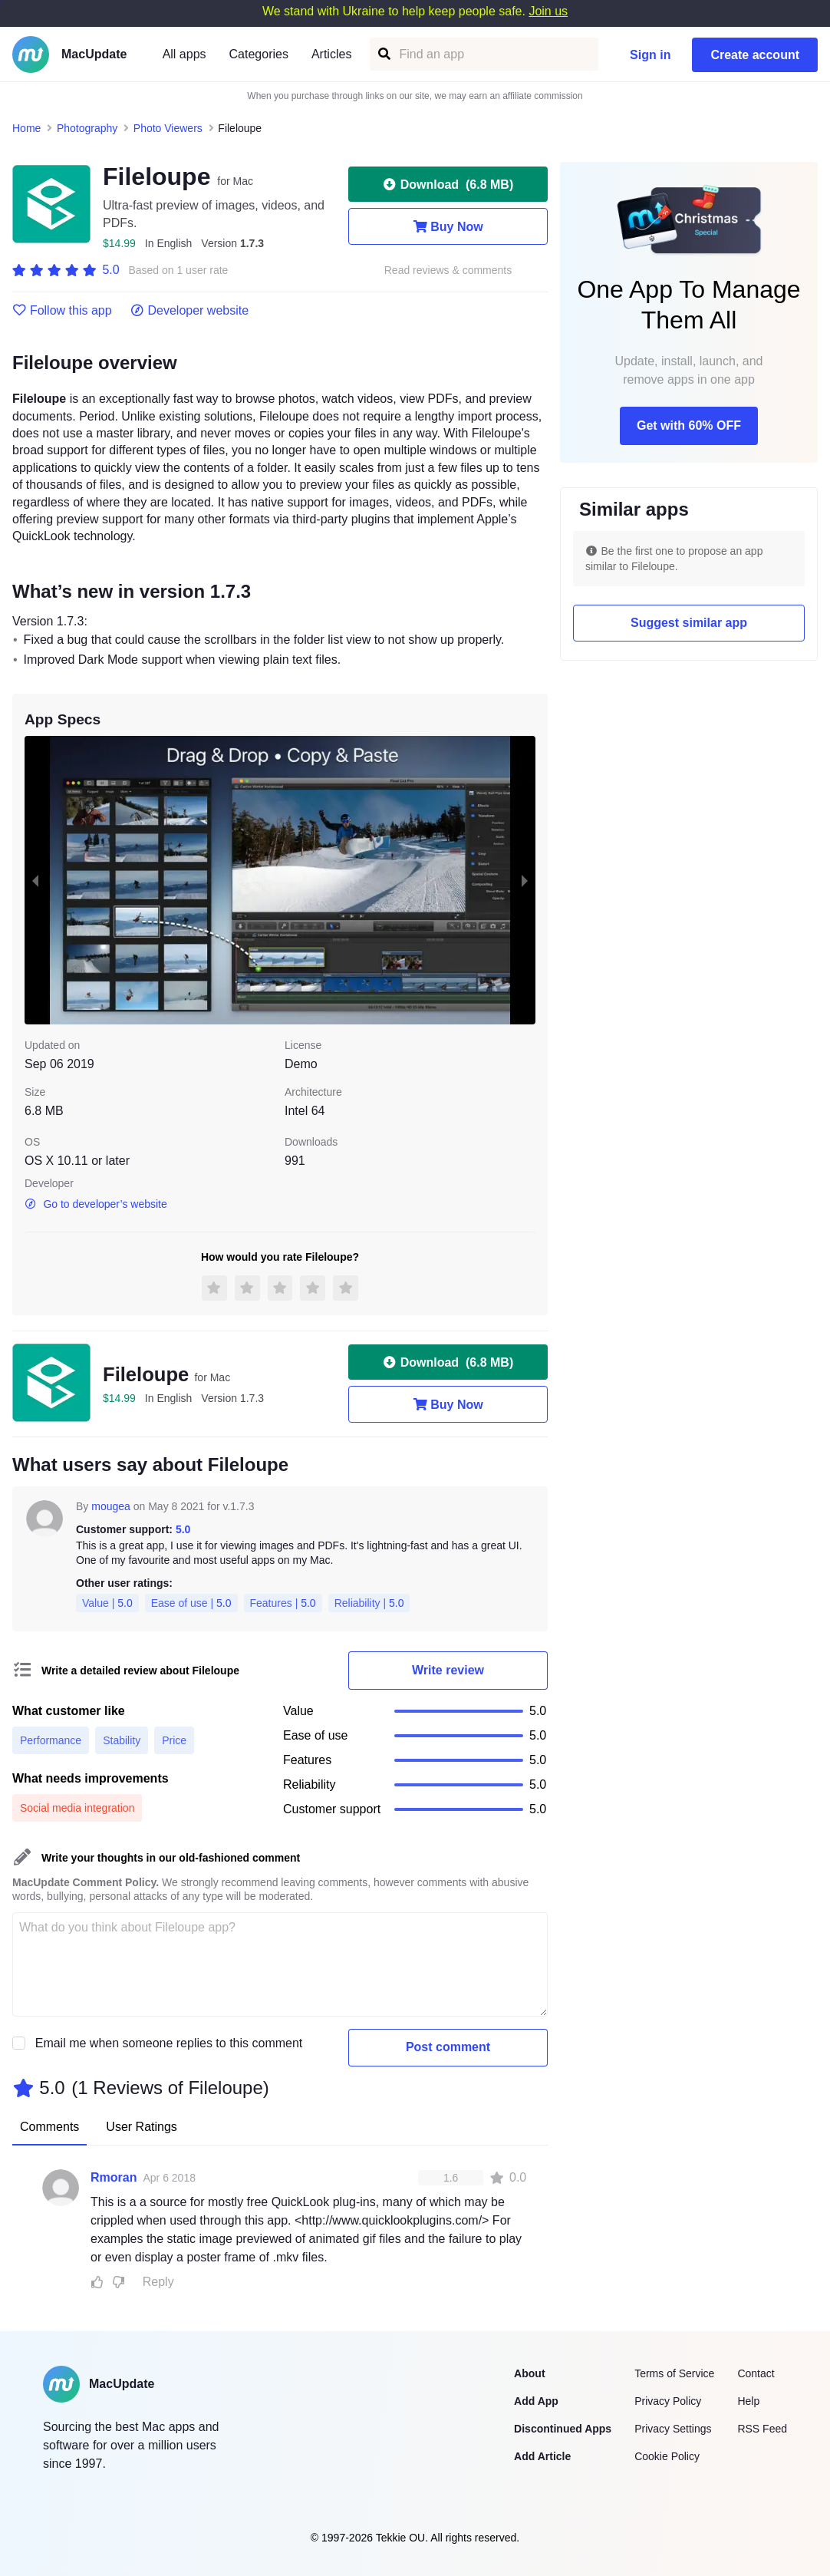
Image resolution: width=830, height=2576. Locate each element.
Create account (754, 55)
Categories (258, 54)
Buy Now (448, 226)
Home (26, 128)
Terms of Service (674, 2373)
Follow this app (62, 311)
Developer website (189, 311)
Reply (158, 2282)
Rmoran (114, 2177)
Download (448, 184)
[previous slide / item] (35, 880)
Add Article (542, 2456)
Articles (331, 54)
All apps (184, 54)
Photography (87, 128)
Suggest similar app (689, 623)
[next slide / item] (524, 880)
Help (748, 2401)
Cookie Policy (667, 2456)
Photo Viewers (168, 128)
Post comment (448, 2047)
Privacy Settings (672, 2429)
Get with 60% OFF (689, 425)
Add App (536, 2401)
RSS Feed (762, 2429)
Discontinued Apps (562, 2429)
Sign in (650, 55)
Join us (548, 11)
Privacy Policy (667, 2401)
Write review (448, 1670)
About (529, 2373)
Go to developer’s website (96, 1204)
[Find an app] (383, 54)
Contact (755, 2373)
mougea (110, 1506)
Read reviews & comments (448, 270)
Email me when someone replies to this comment (169, 2043)
